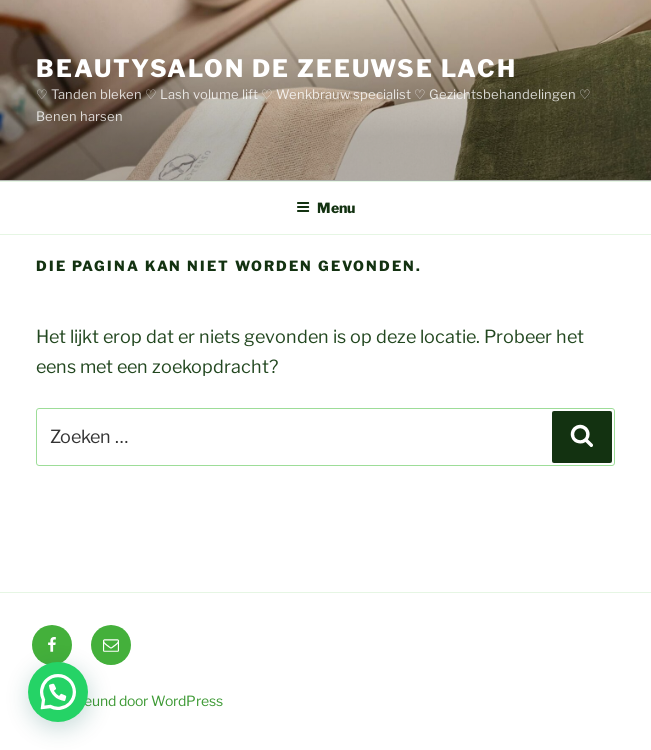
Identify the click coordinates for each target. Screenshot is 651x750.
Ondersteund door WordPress (127, 700)
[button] (58, 692)
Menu (325, 207)
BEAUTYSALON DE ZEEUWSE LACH (276, 68)
